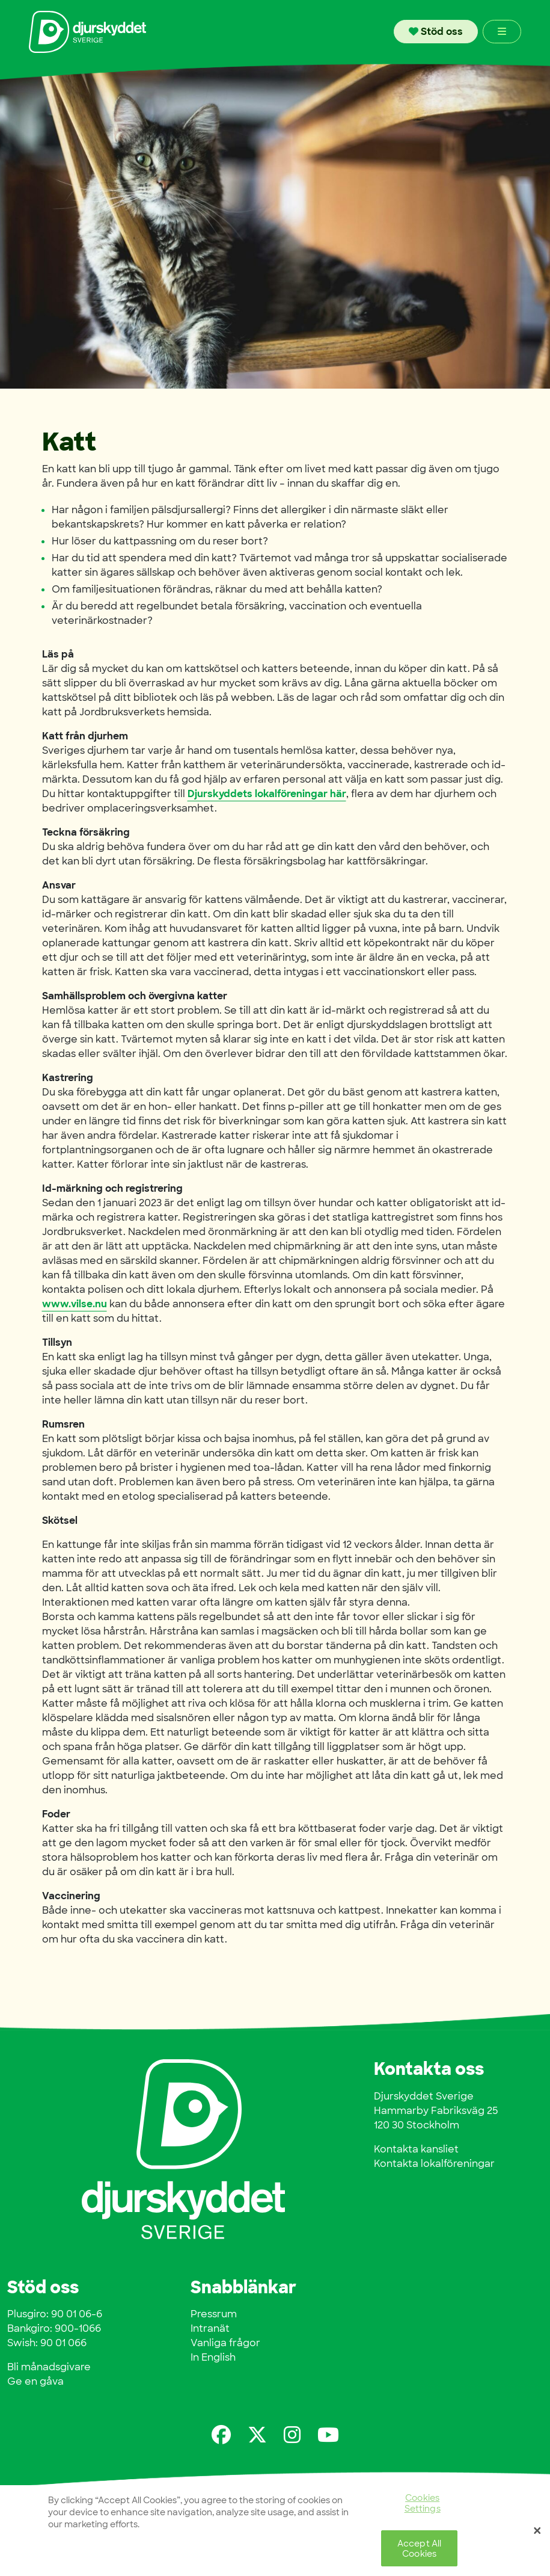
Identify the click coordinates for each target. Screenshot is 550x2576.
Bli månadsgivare (49, 2367)
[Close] (537, 2532)
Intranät (210, 2328)
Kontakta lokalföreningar (434, 2163)
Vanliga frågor (225, 2343)
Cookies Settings (423, 2504)
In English (213, 2357)
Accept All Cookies (419, 2550)
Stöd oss (436, 31)
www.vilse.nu (74, 1304)
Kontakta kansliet (416, 2149)
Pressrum (214, 2314)
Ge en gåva (35, 2381)
